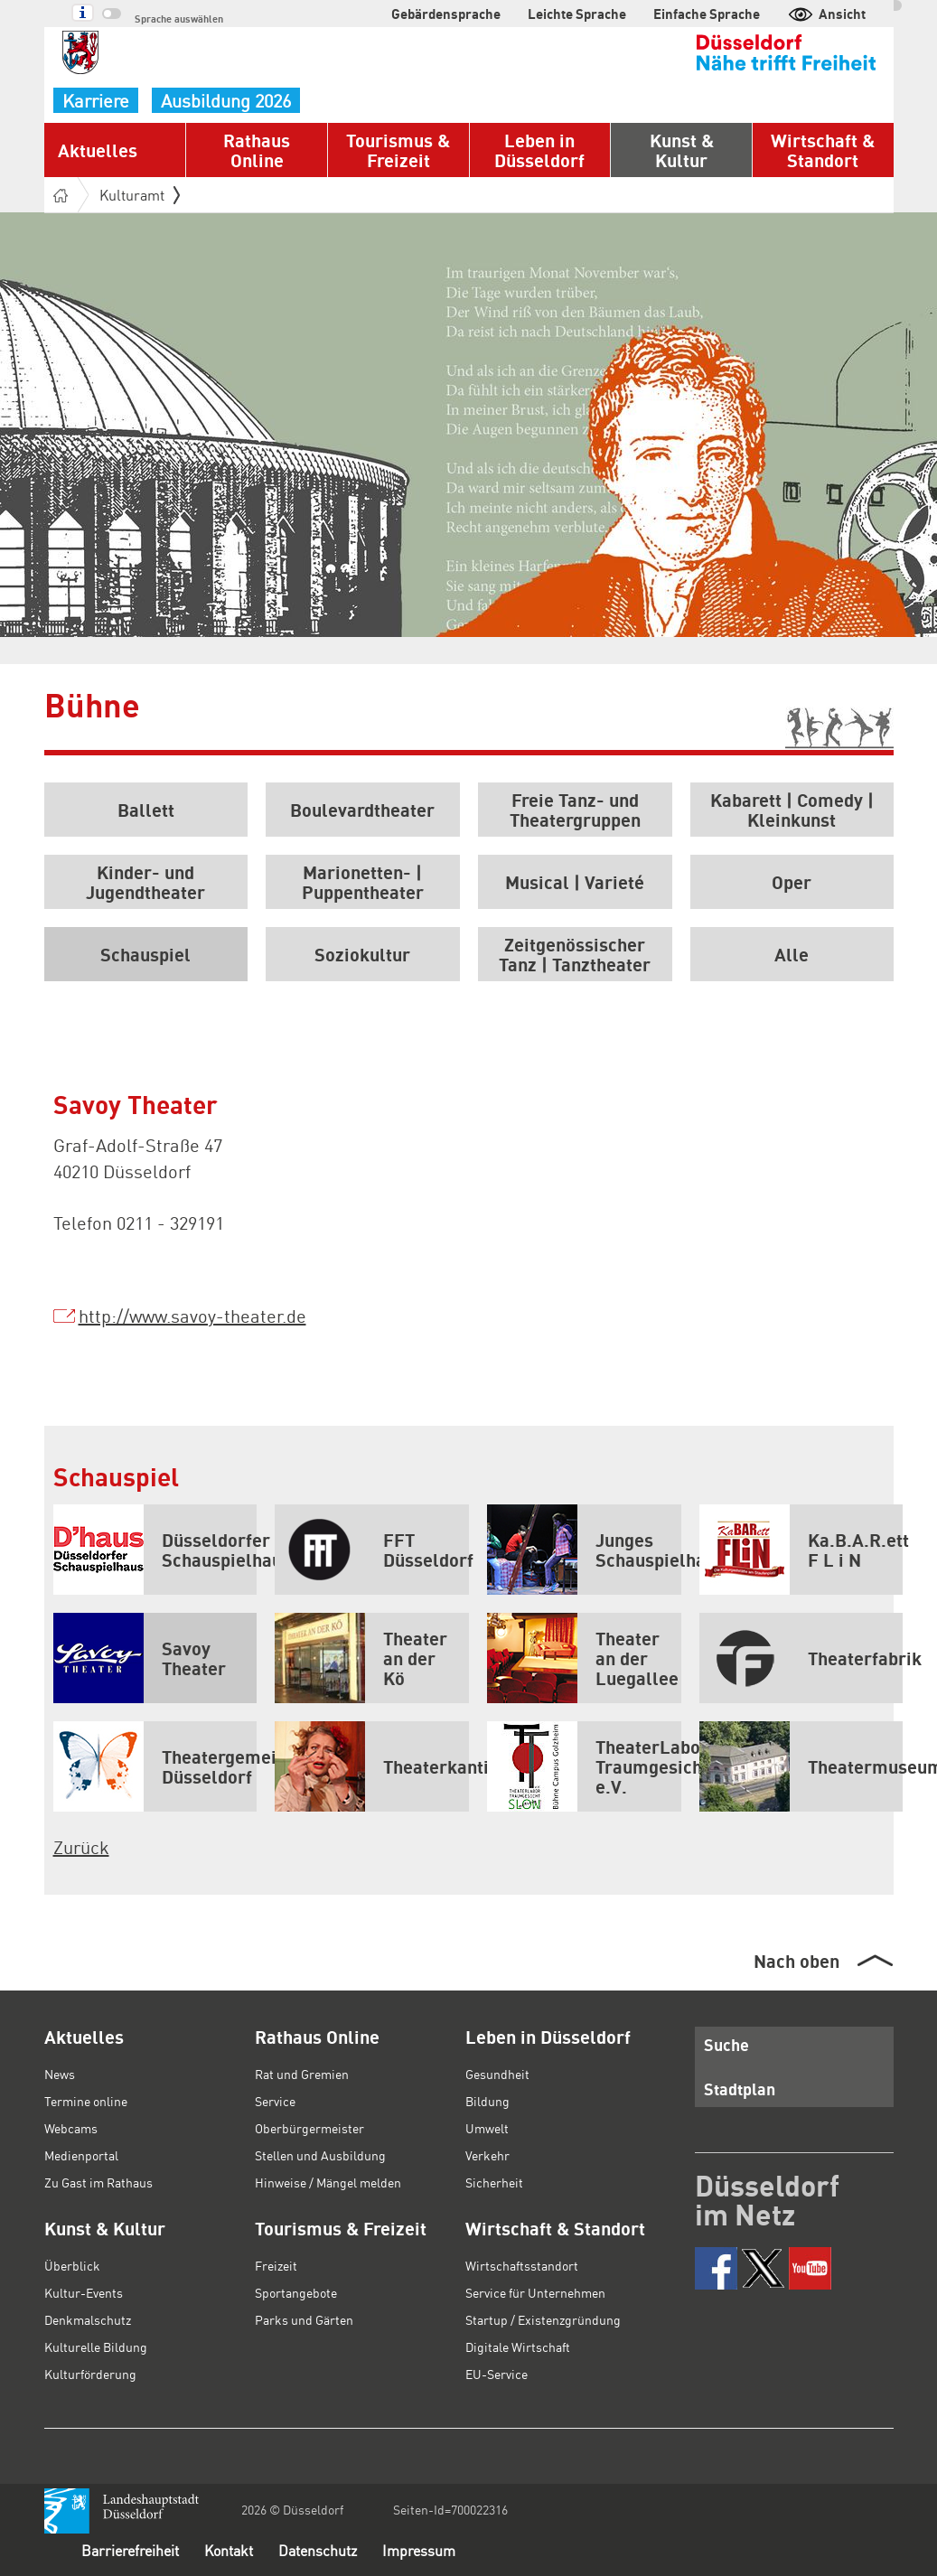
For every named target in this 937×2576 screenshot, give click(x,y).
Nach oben (796, 1960)
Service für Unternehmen (535, 2292)
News (59, 2073)
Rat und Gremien (302, 2073)
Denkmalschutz (87, 2319)
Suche (726, 2044)
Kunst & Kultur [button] (682, 150)
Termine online (85, 2101)
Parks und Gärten (304, 2319)
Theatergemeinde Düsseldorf (155, 1766)
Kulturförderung (90, 2373)
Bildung (487, 2101)
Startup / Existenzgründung (543, 2319)
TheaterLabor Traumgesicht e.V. (584, 1766)
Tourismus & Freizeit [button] (398, 150)
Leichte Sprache (577, 14)
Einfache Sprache (706, 14)
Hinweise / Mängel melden (328, 2182)
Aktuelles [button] (97, 150)
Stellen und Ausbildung (320, 2155)
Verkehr (487, 2155)
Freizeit (276, 2265)
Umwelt (487, 2128)
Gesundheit (497, 2073)
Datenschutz (317, 2550)
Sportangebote (296, 2292)
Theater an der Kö (361, 1658)
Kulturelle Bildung (95, 2346)
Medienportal (81, 2155)
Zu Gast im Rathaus (98, 2182)
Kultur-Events (83, 2292)
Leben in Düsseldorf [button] (539, 150)
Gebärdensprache (446, 14)
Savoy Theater (139, 1658)
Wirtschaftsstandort (521, 2265)
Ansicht (826, 14)
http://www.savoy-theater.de (192, 1315)
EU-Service (496, 2373)
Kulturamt (139, 194)
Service (275, 2101)
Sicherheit (494, 2182)
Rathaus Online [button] (256, 150)
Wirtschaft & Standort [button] (823, 150)
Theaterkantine (372, 1766)
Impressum (418, 2550)
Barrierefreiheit (130, 2550)
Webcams (71, 2128)
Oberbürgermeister (309, 2128)
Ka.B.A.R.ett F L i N (801, 1549)
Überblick (72, 2265)
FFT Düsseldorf (372, 1549)
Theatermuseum (801, 1766)
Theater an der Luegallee (583, 1658)
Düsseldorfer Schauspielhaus (155, 1549)
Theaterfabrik (801, 1658)
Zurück (81, 1847)
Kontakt (228, 2550)
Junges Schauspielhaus (584, 1549)
